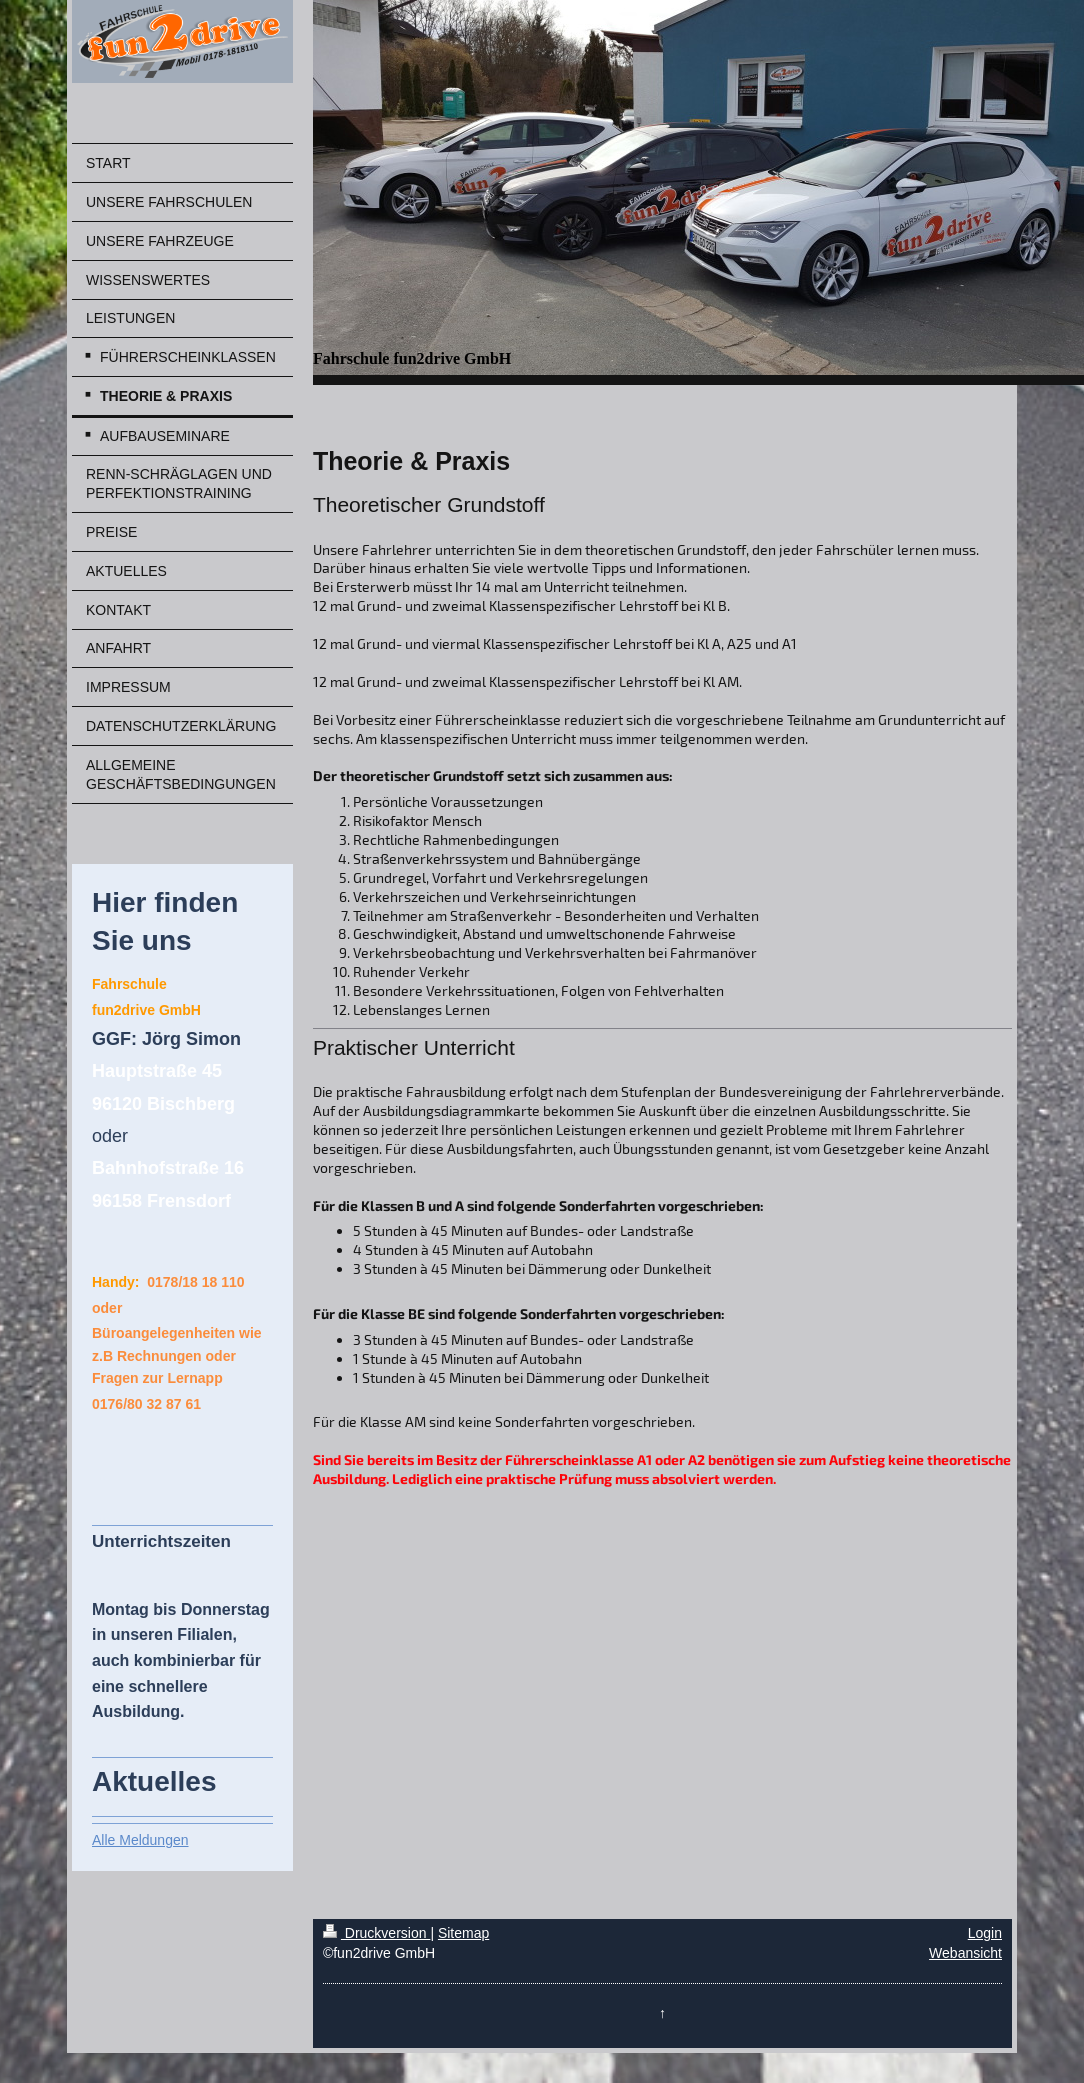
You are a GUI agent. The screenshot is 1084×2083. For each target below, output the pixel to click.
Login (985, 1933)
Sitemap (463, 1933)
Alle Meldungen (140, 1840)
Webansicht (965, 1953)
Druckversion (376, 1933)
